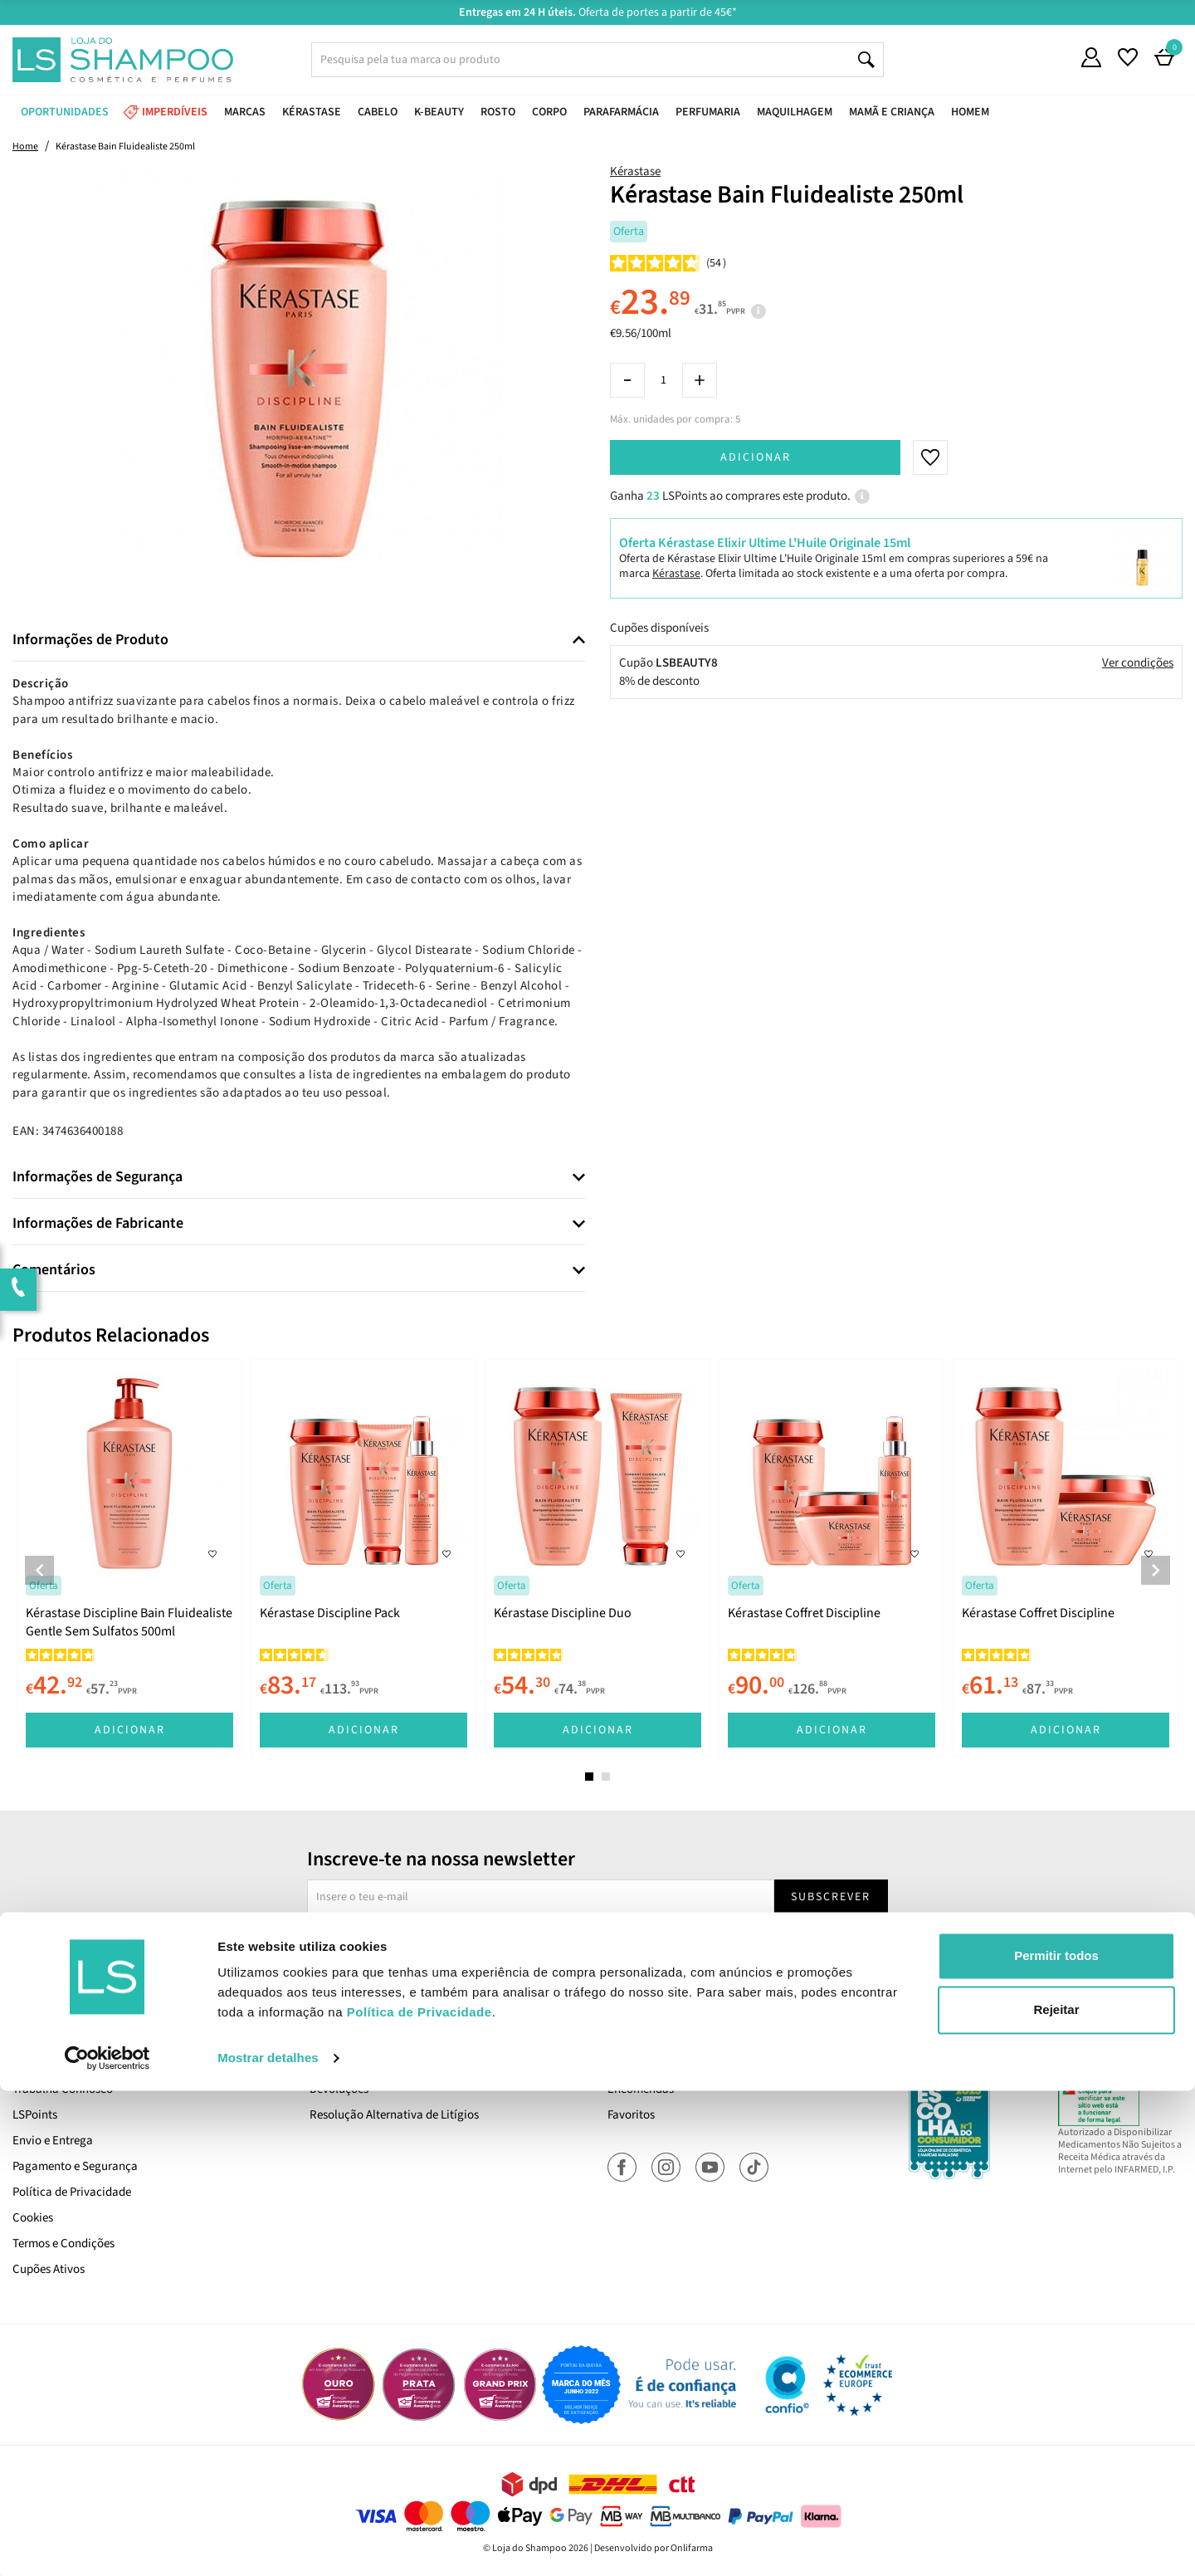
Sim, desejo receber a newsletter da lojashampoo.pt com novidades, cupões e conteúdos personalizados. (600, 1944)
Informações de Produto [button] (90, 640)
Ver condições (1137, 663)
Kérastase (635, 171)
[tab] (298, 640)
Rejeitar (1056, 2495)
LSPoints (34, 2115)
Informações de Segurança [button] (97, 1177)
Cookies (32, 2218)
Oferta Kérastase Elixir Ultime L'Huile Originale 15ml (764, 543)
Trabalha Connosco (62, 2089)
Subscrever (831, 1897)
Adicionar (755, 457)
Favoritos (631, 2115)
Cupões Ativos (48, 2269)
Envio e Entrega (52, 2140)
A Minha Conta (645, 2063)
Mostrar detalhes (268, 2543)
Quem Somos (46, 2063)
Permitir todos (1056, 2441)
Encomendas (640, 2089)
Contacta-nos (345, 2063)
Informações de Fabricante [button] (97, 1223)
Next (1155, 1570)
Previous (39, 1570)
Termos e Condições (63, 2243)
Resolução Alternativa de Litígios (394, 2115)
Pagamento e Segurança (75, 2166)
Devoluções (339, 2089)
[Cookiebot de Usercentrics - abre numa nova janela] (107, 2543)
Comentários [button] (53, 1270)
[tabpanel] (129, 1558)
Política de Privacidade (71, 2192)
